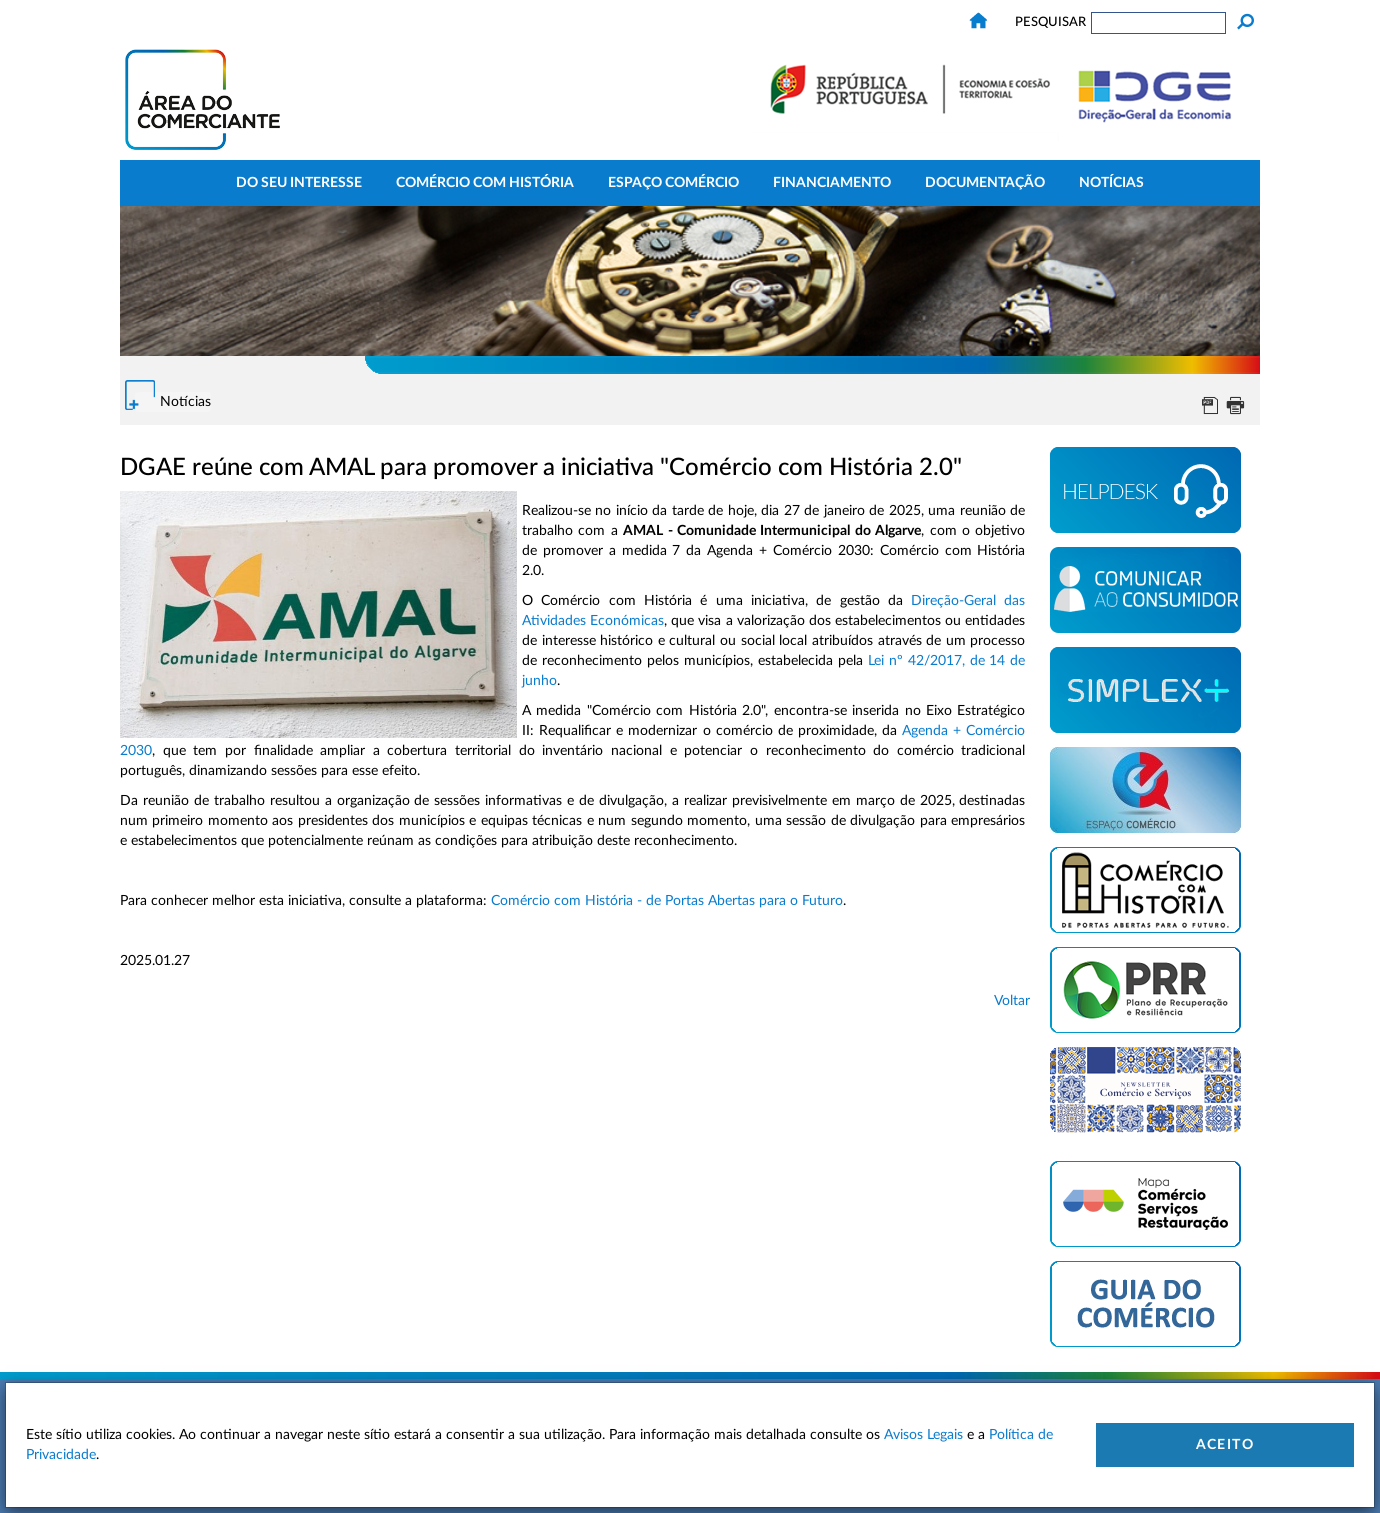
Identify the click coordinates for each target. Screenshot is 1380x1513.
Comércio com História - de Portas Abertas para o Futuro (667, 901)
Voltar (1012, 1001)
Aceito (1225, 1445)
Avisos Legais (923, 1435)
